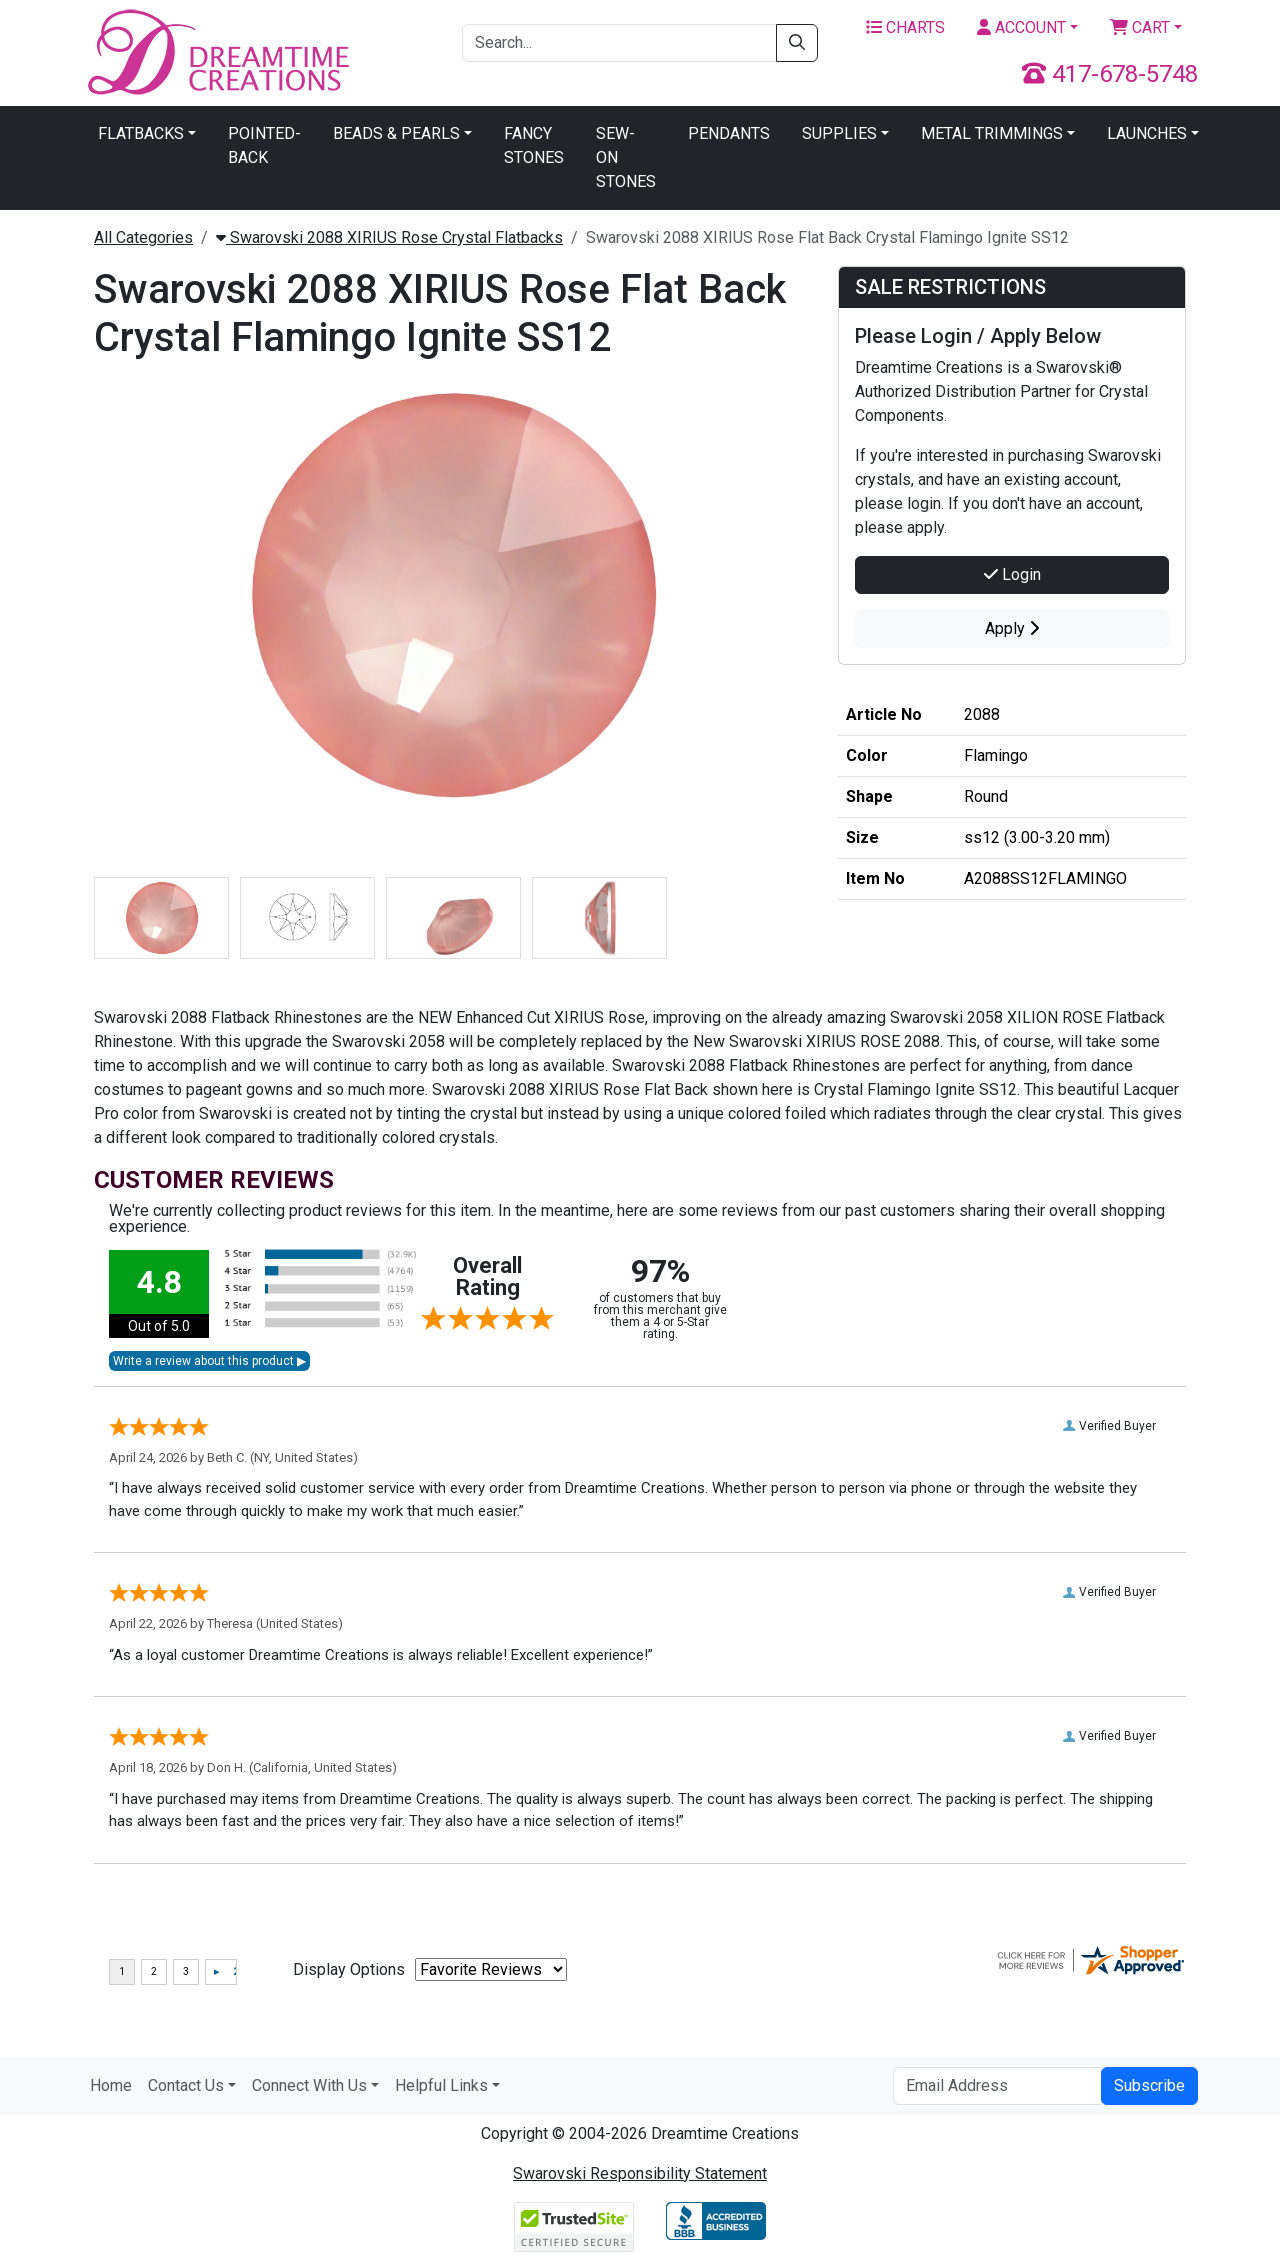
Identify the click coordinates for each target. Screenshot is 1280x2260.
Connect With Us (309, 2085)
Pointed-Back (264, 145)
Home (111, 2085)
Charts (905, 27)
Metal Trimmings (992, 133)
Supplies (839, 133)
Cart (1140, 27)
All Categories (143, 237)
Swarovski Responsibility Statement (640, 2173)
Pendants (729, 133)
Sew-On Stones (626, 157)
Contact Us (186, 2085)
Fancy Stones (534, 145)
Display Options (349, 1969)
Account (1021, 27)
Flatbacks (141, 133)
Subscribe (1149, 2085)
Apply (1012, 628)
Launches (1147, 133)
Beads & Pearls (396, 133)
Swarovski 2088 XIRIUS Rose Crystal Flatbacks (389, 237)
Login (1012, 574)
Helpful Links (441, 2085)
